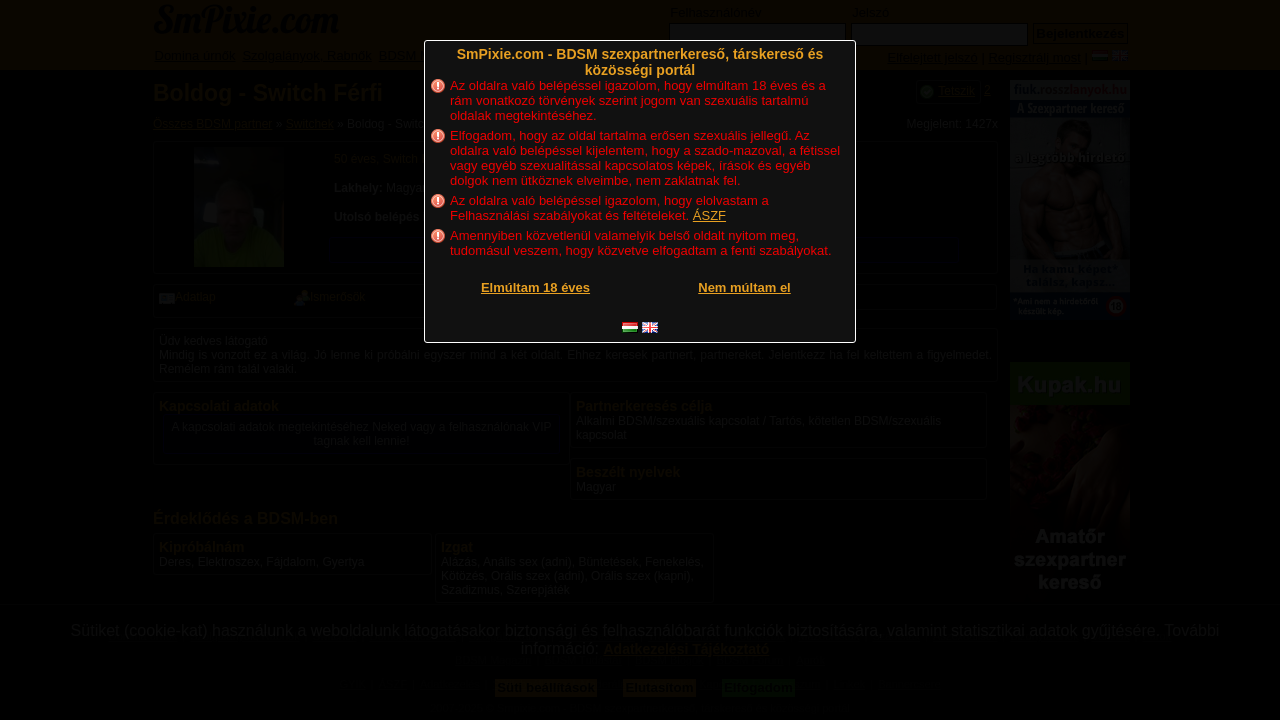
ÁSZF (709, 215)
